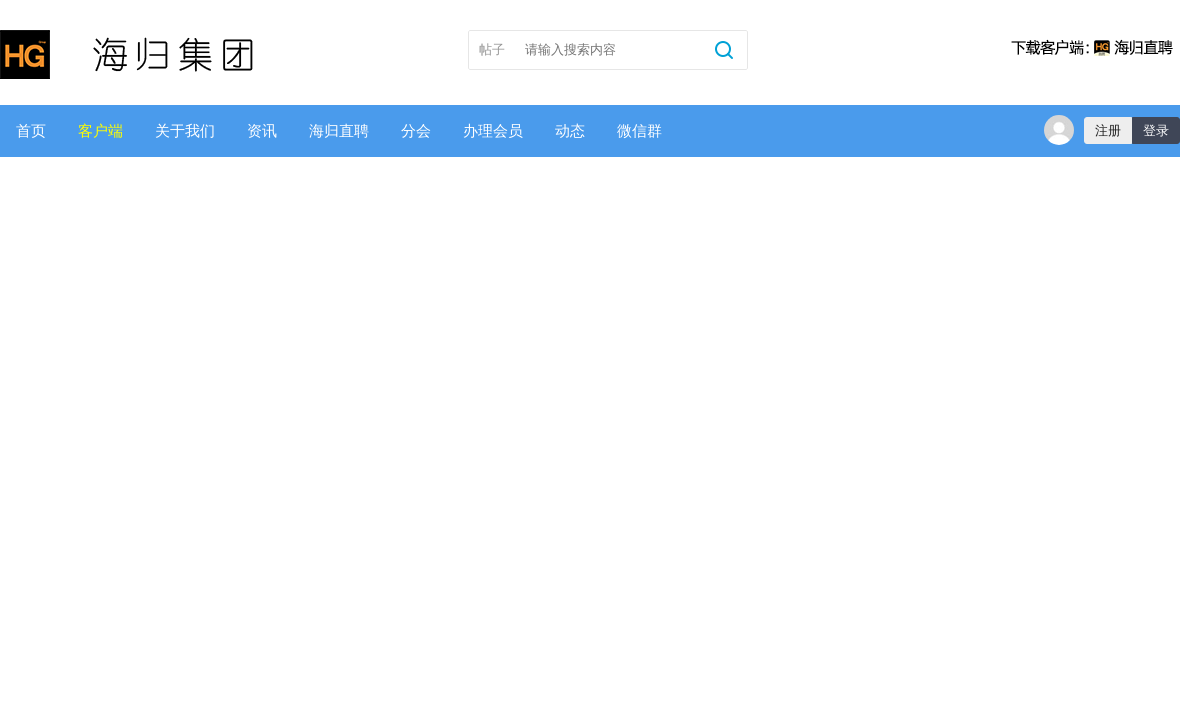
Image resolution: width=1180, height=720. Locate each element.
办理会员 (493, 131)
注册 (1108, 130)
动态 (570, 131)
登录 (1156, 130)
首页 (31, 131)
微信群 (639, 131)
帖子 (492, 49)
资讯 (262, 131)
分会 (416, 131)
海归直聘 (339, 131)
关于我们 (185, 131)
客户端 (100, 131)
